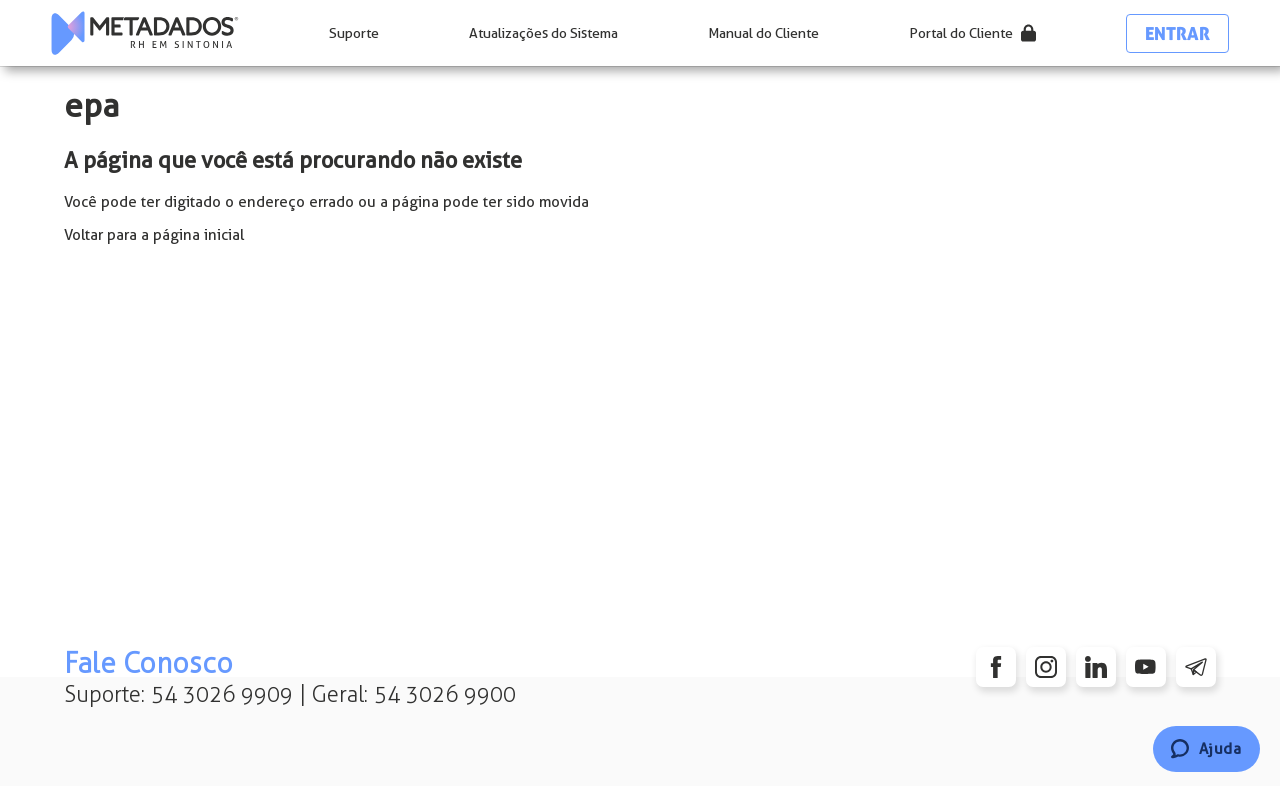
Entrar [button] (1177, 33)
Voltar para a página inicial (154, 235)
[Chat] (1206, 749)
